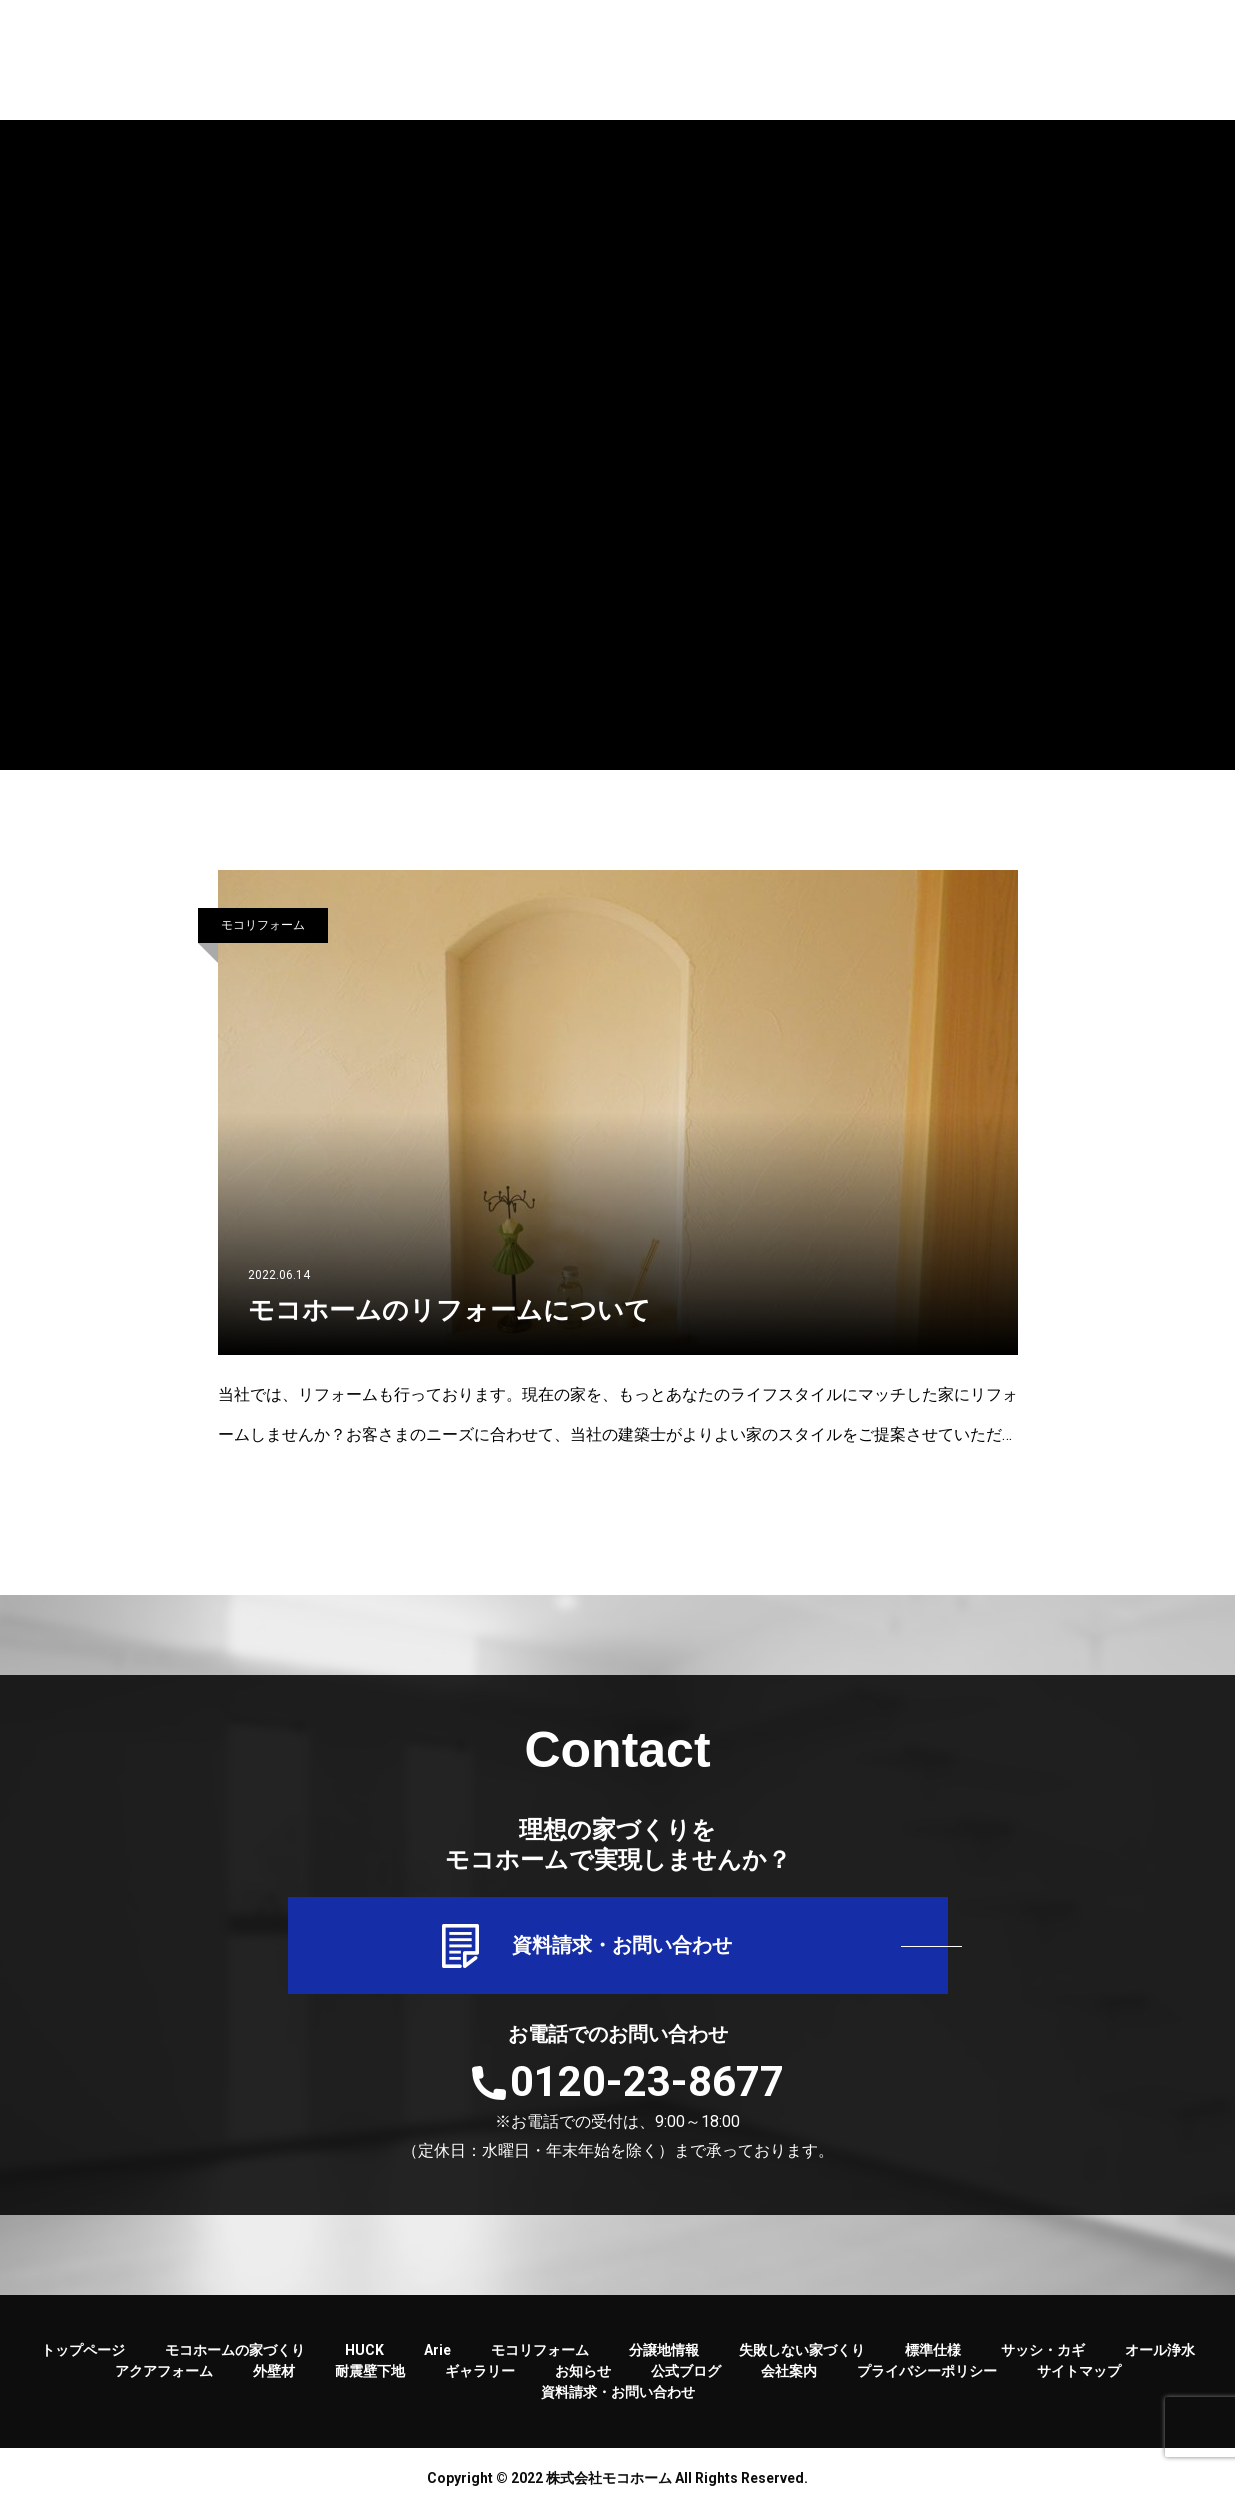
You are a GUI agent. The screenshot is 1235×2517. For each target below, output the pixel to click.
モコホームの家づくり (235, 2359)
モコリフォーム (263, 925)
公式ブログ (686, 2380)
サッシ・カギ (1043, 2359)
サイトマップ (1079, 2380)
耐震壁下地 (370, 2380)
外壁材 (274, 2380)
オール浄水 (1160, 2359)
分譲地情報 (664, 2359)
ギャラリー (480, 2380)
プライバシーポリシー (927, 2380)
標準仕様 (933, 2359)
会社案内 (789, 2380)
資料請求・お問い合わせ (618, 1950)
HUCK (364, 2359)
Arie (437, 2359)
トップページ (83, 2359)
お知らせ (583, 2380)
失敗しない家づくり (802, 2359)
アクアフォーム (164, 2380)
